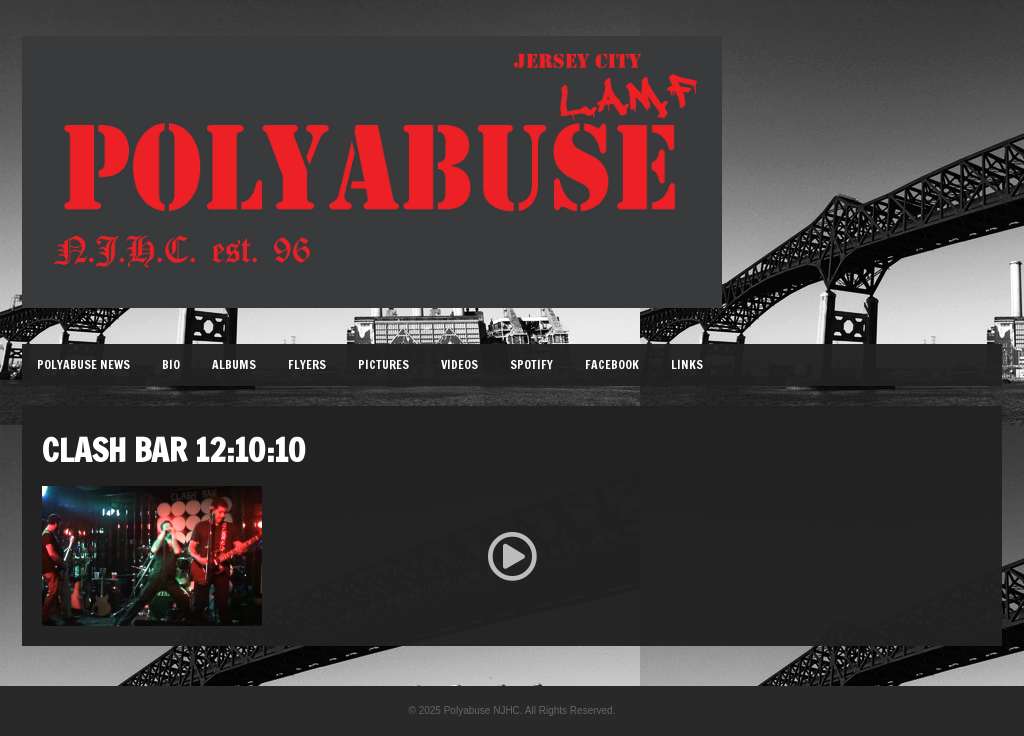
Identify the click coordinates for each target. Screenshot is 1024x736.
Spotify (531, 364)
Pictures (383, 364)
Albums (234, 364)
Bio (171, 364)
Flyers (307, 364)
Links (687, 364)
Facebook (612, 364)
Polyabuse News (83, 364)
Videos (459, 364)
